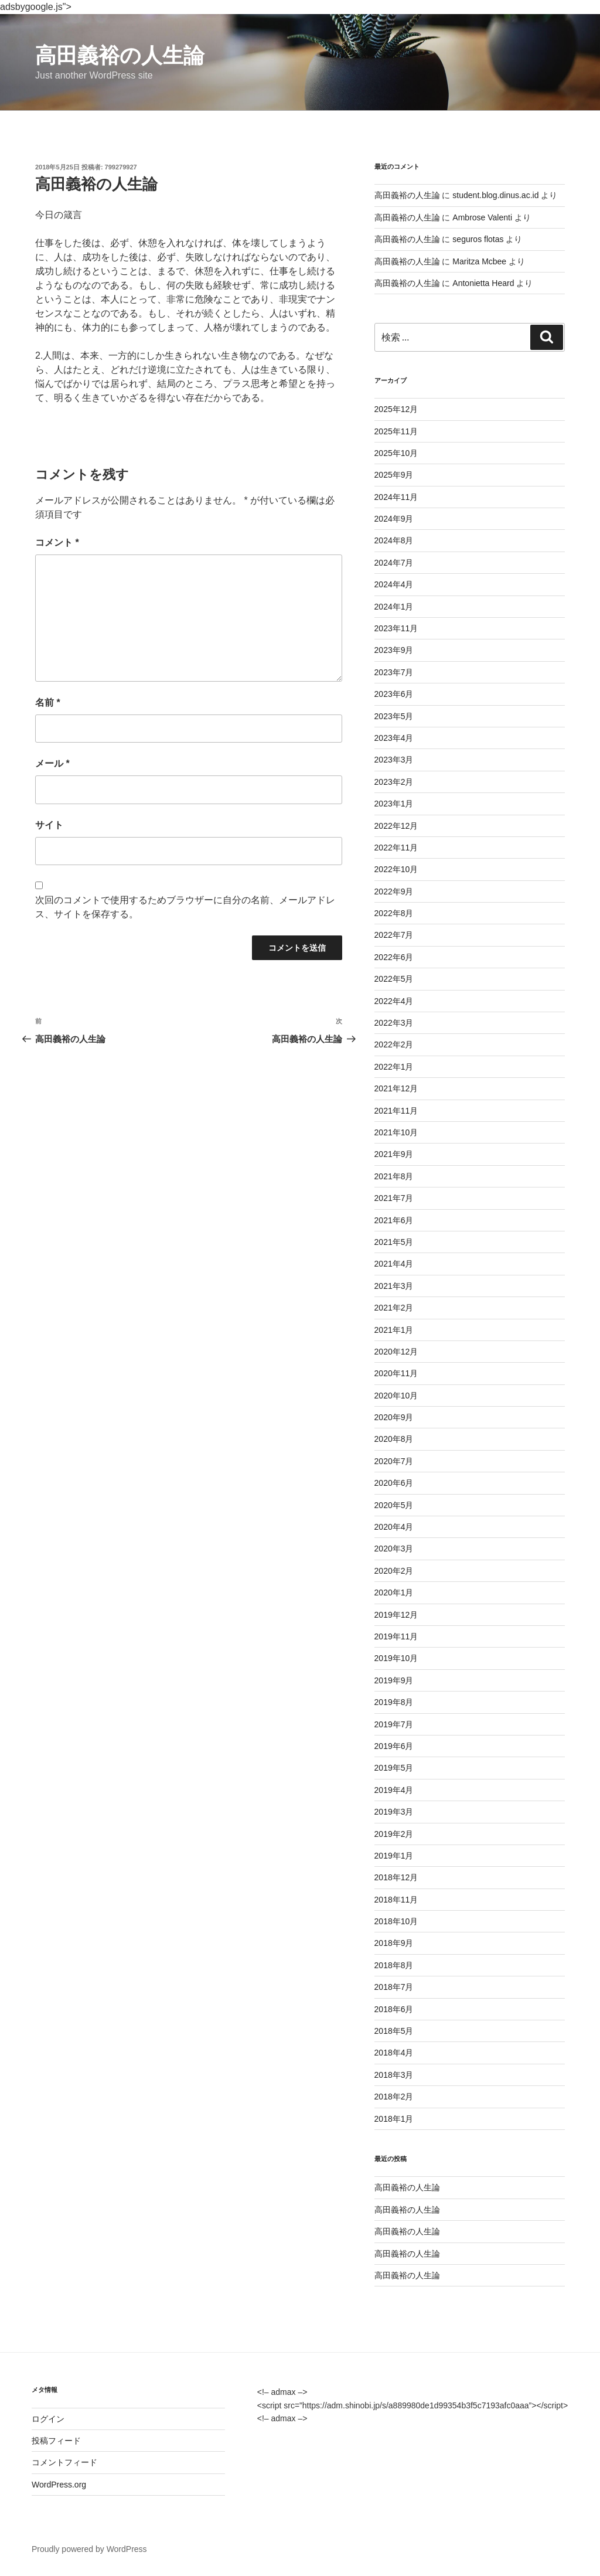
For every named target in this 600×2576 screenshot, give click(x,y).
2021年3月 (394, 1286)
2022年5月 (394, 979)
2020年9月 (394, 1417)
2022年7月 (394, 935)
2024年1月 (394, 606)
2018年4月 (394, 2052)
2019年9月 (394, 1680)
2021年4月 (394, 1263)
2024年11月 (396, 497)
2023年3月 (394, 759)
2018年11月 (396, 1899)
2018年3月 (394, 2075)
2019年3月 (394, 1811)
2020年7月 (394, 1461)
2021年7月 (394, 1198)
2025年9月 (394, 474)
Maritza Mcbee (479, 261)
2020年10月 (396, 1395)
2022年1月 (394, 1066)
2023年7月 (394, 672)
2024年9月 (394, 518)
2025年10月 (396, 453)
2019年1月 (394, 1855)
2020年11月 (396, 1373)
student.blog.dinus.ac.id (495, 195)
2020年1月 (394, 1592)
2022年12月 (396, 826)
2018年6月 (394, 2009)
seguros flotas (477, 239)
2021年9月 (394, 1154)
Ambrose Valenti (482, 217)
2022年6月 (394, 957)
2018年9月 (394, 1943)
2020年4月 (394, 1527)
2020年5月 (394, 1505)
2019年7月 (394, 1724)
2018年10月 (396, 1921)
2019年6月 (394, 1746)
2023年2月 (394, 782)
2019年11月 (396, 1636)
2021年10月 (396, 1132)
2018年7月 (394, 1987)
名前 (47, 702)
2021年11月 (396, 1110)
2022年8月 (394, 913)
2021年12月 (396, 1088)
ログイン (48, 2419)
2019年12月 (396, 1614)
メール (52, 763)
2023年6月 (394, 694)
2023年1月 (394, 803)
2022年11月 (396, 847)
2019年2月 (394, 1834)
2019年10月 (396, 1658)
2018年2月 (394, 2096)
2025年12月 (396, 409)
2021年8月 (394, 1176)
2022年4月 (394, 1001)
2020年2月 (394, 1570)
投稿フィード (56, 2440)
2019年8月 (394, 1702)
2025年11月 (396, 431)
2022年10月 (396, 869)
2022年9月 (394, 891)
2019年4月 (394, 1790)
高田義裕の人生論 (119, 55)
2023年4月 (394, 738)
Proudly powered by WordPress (89, 2549)
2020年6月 (394, 1483)
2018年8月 (394, 1965)
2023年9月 (394, 650)
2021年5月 (394, 1242)
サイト (49, 825)
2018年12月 (396, 1877)
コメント (57, 542)
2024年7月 (394, 562)
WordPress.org (59, 2484)
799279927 (121, 167)
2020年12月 (396, 1351)
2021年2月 (394, 1307)
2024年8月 (394, 540)
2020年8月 (394, 1439)
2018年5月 (394, 2031)
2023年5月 (394, 716)
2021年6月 (394, 1220)
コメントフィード (64, 2462)
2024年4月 (394, 584)
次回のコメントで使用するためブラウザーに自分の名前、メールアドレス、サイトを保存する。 (185, 907)
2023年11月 (396, 628)
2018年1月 (394, 2119)
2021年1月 (394, 1330)
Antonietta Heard (483, 283)
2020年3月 (394, 1548)
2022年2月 (394, 1044)
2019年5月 (394, 1767)
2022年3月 (394, 1022)
